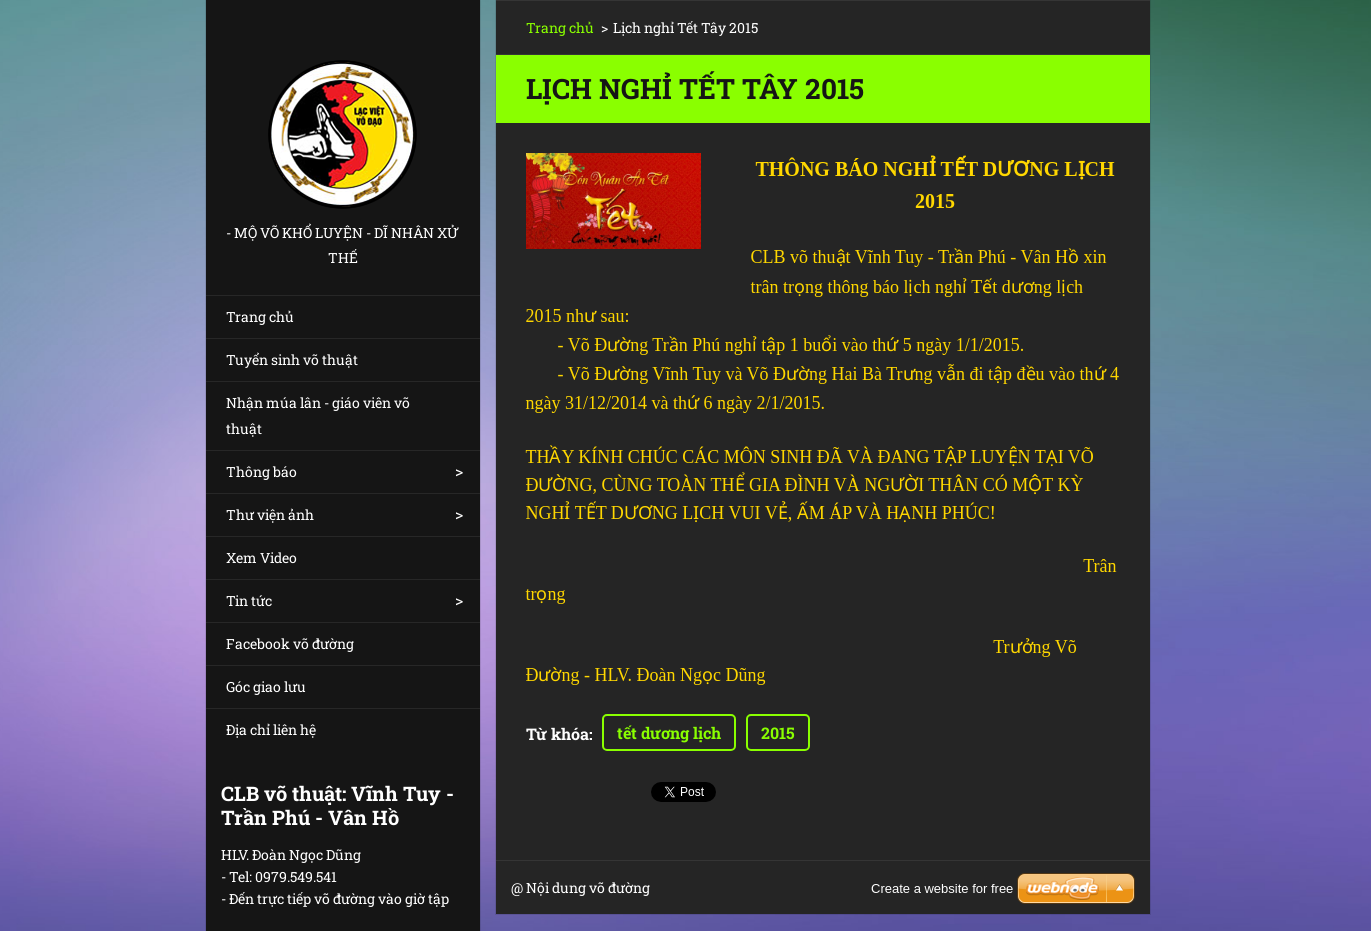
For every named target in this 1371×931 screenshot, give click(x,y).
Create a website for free (942, 888)
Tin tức (249, 600)
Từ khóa (557, 733)
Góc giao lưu (266, 686)
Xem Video (261, 557)
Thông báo (261, 471)
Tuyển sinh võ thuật (292, 359)
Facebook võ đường (290, 643)
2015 (778, 732)
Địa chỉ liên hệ (271, 729)
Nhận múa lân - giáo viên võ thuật (318, 415)
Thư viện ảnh (270, 514)
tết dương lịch (669, 732)
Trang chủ (260, 316)
